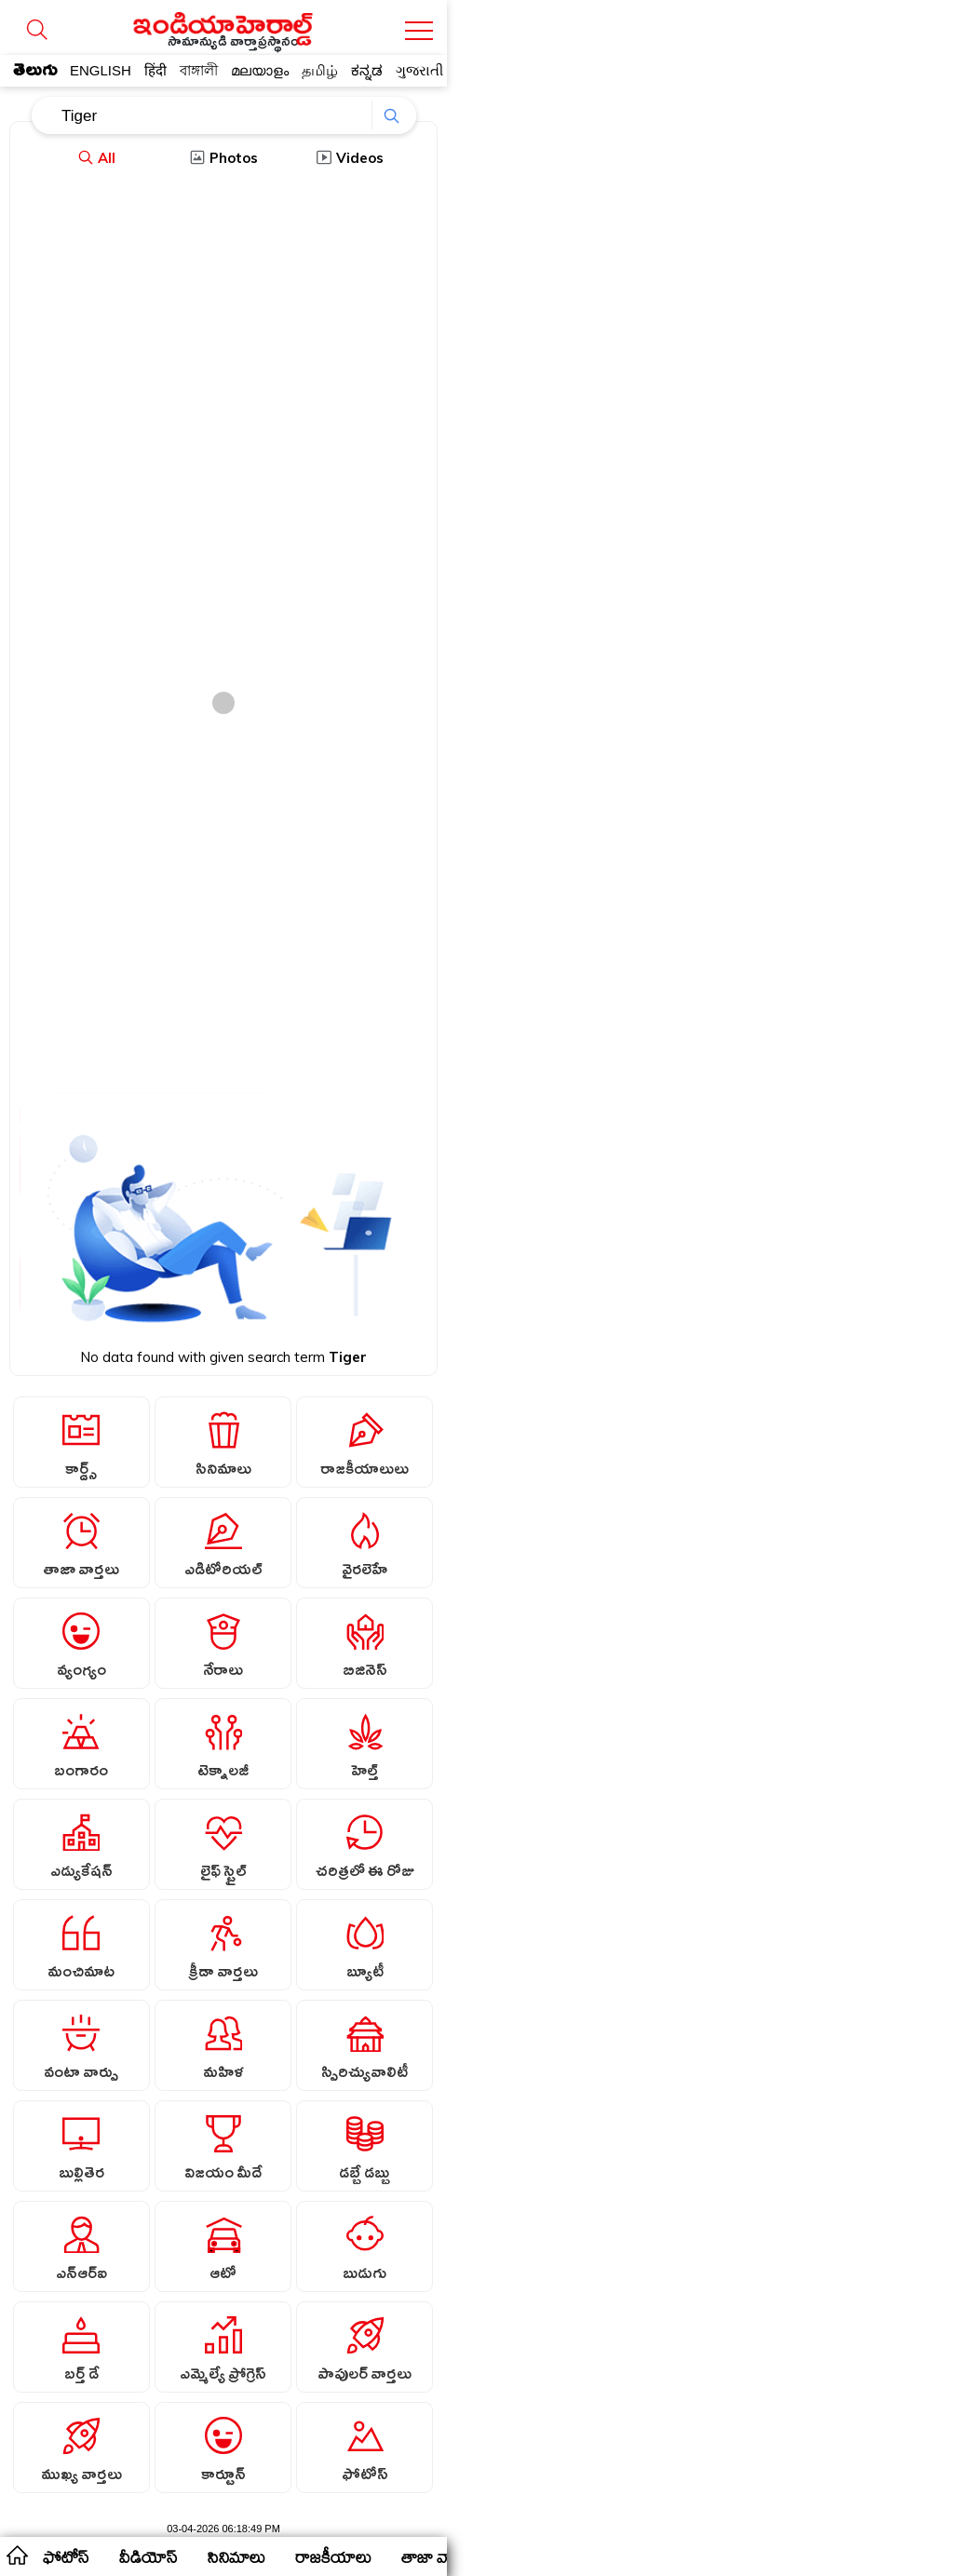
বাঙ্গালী (199, 70)
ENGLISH (100, 70)
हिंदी (155, 70)
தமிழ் (320, 70)
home (16, 2554)
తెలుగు (35, 74)
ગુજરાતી (419, 70)
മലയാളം (260, 70)
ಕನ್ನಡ (367, 70)
